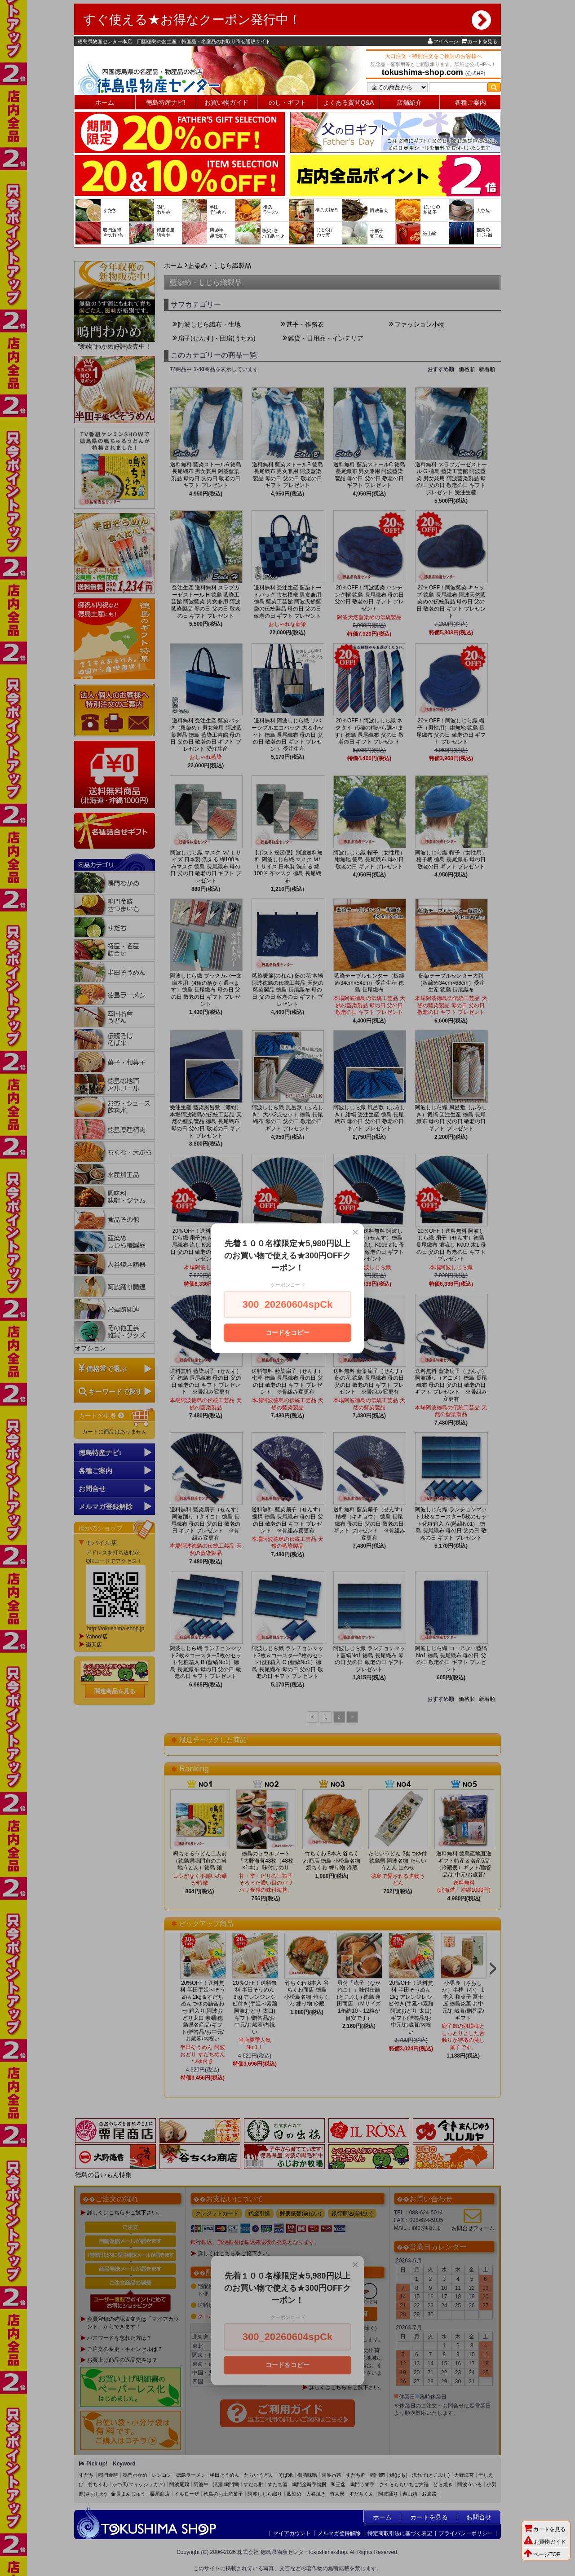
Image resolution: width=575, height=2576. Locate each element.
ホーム (104, 102)
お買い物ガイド (226, 102)
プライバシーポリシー (466, 2533)
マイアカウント (292, 2533)
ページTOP (542, 2554)
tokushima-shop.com (422, 72)
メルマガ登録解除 (339, 2533)
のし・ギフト (287, 102)
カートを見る (479, 41)
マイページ (443, 41)
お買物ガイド (545, 2542)
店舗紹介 (409, 102)
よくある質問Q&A (348, 102)
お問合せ (478, 2517)
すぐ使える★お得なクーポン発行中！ (287, 19)
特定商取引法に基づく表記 (399, 2533)
